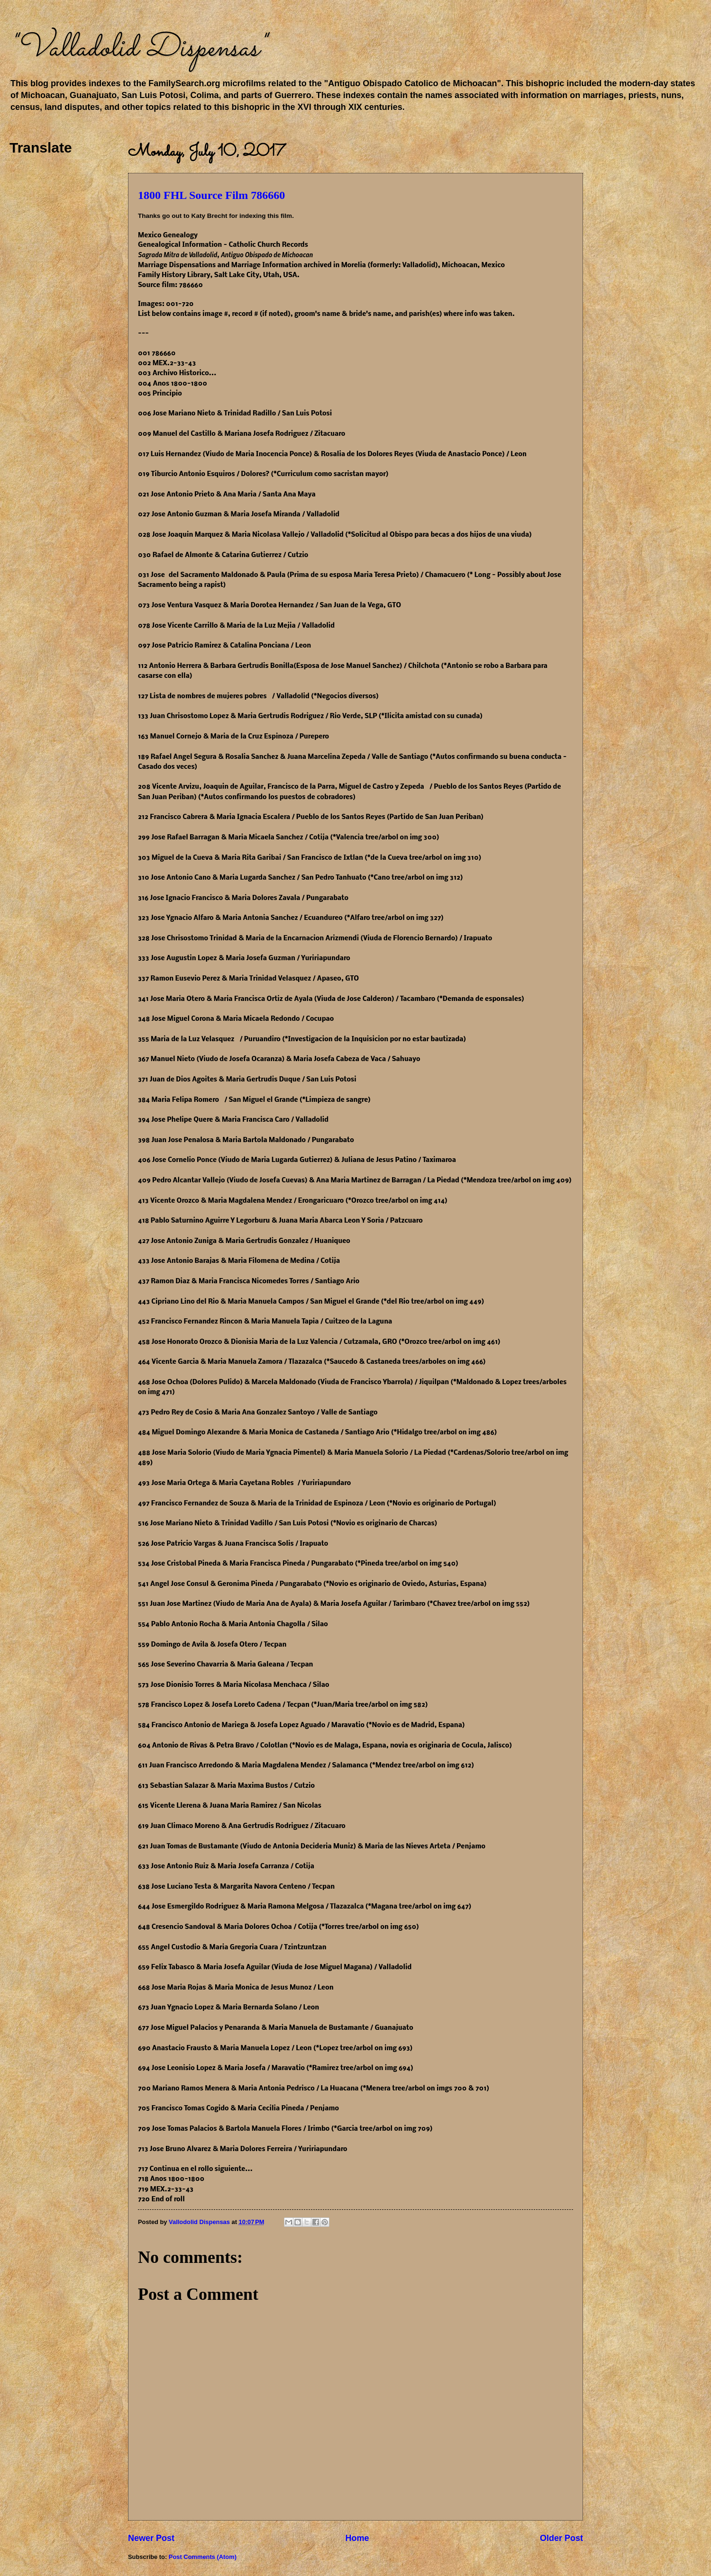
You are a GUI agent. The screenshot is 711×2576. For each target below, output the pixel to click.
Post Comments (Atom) (203, 2556)
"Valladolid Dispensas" (137, 49)
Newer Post (151, 2538)
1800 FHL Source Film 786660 (211, 195)
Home (357, 2538)
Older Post (561, 2538)
